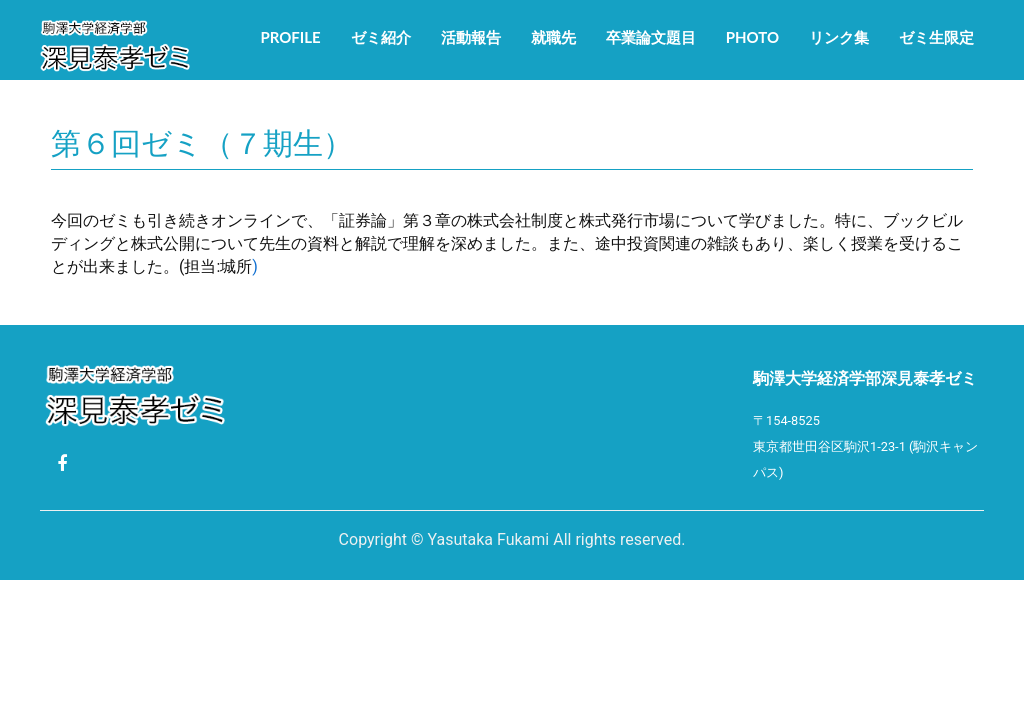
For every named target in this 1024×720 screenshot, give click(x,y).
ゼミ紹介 (381, 37)
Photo (752, 37)
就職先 (553, 37)
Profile (290, 37)
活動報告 (471, 37)
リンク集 (839, 37)
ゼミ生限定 (936, 37)
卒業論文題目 (651, 37)
